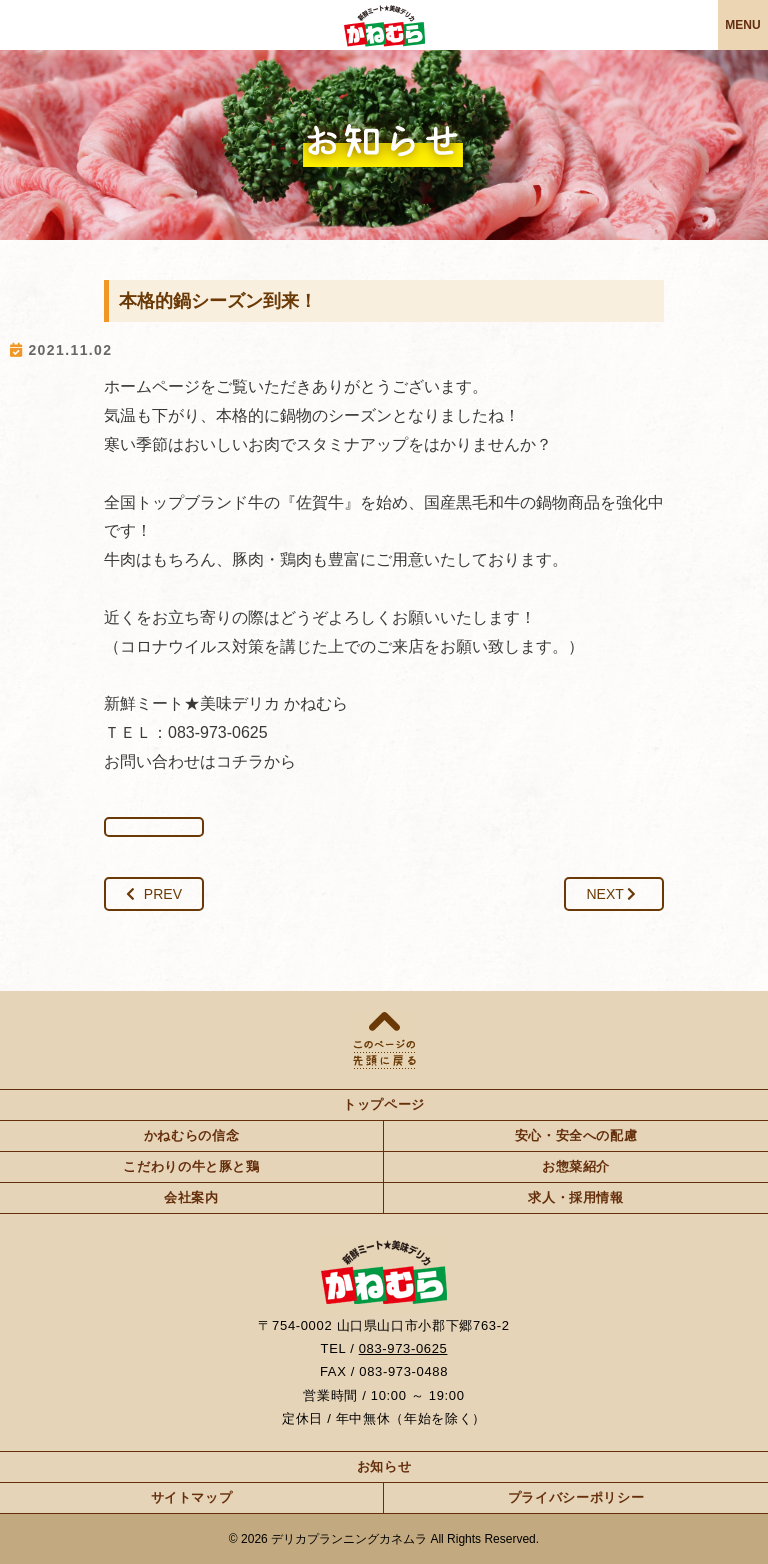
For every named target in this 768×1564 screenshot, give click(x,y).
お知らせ (384, 1466)
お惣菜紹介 (576, 1166)
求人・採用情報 (576, 1197)
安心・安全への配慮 (576, 1135)
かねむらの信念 (192, 1135)
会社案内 (191, 1197)
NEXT (612, 894)
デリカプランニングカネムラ (349, 1539)
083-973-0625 (403, 1348)
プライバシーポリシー (576, 1497)
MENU (742, 25)
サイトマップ (192, 1497)
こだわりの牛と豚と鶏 (191, 1166)
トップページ (384, 1104)
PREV (154, 894)
